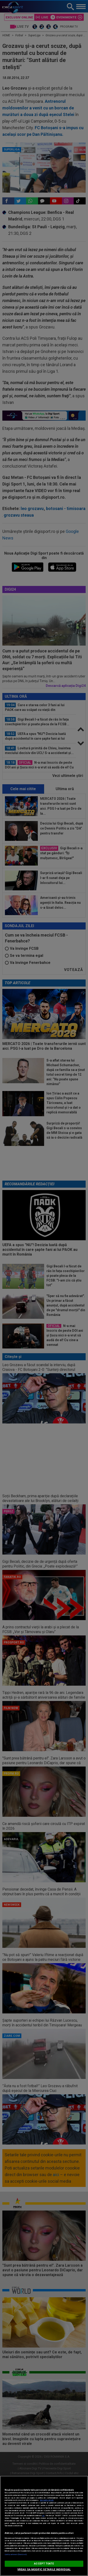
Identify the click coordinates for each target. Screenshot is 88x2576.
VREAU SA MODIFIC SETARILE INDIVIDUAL (44, 2569)
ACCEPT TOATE (44, 2563)
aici (43, 2515)
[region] (44, 2526)
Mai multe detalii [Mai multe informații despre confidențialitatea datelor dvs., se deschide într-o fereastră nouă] (47, 2500)
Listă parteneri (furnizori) (16, 2554)
